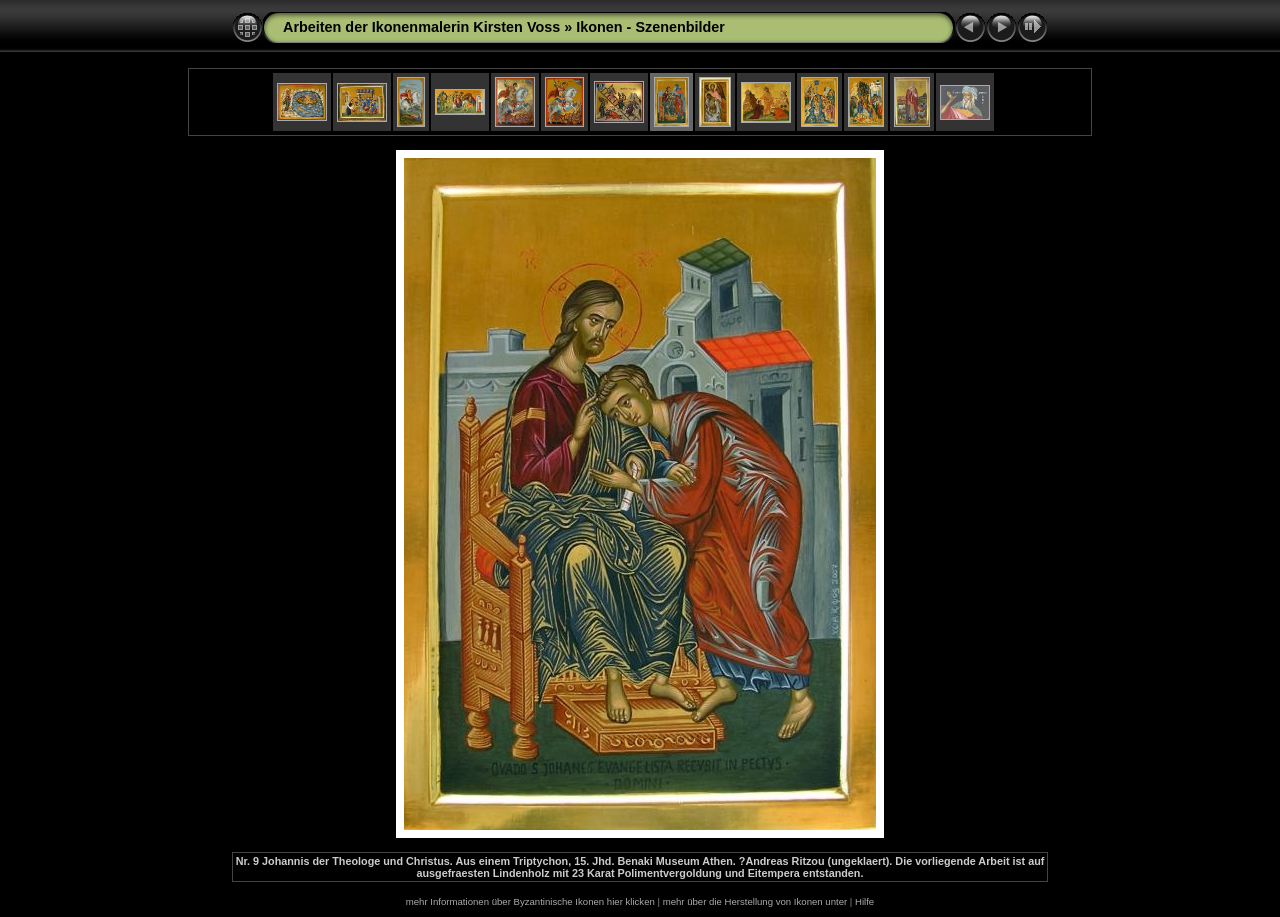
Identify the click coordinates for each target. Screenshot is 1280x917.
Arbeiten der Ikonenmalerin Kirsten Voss (421, 27)
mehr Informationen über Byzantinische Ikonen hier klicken (530, 901)
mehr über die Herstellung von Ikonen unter (755, 901)
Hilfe (864, 901)
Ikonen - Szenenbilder (650, 27)
